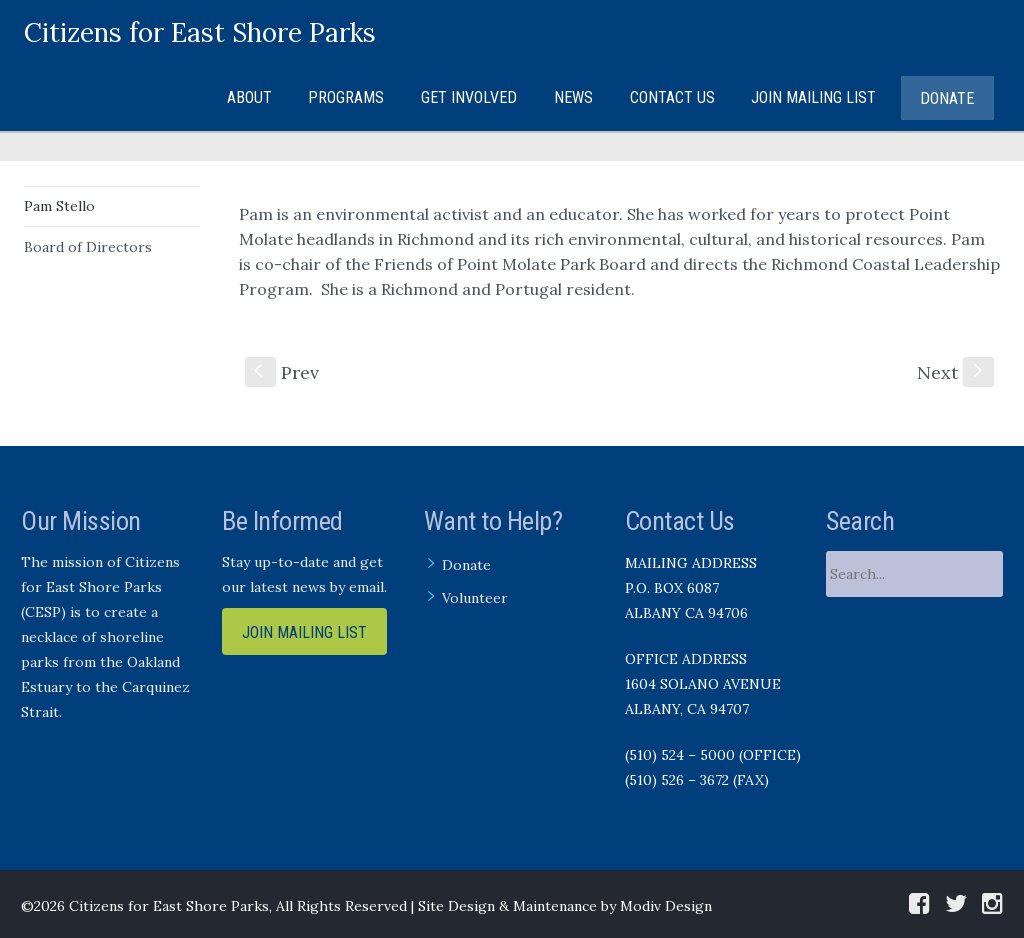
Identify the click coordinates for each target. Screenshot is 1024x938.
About (249, 97)
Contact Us (672, 97)
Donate (947, 98)
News (573, 97)
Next (955, 372)
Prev (282, 372)
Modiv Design (666, 906)
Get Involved (469, 97)
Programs (346, 97)
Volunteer (475, 598)
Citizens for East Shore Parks (200, 32)
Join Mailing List (813, 97)
